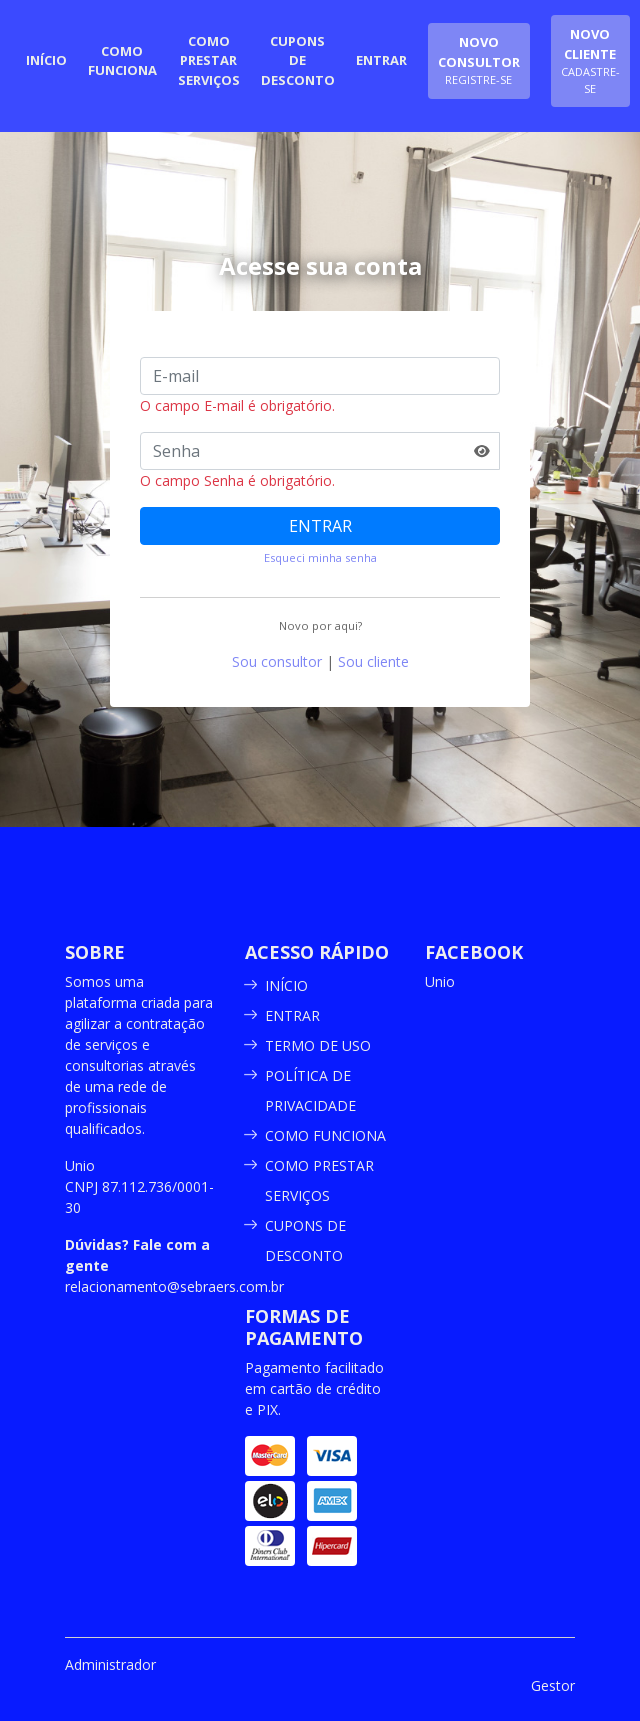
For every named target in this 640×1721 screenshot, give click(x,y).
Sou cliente (373, 661)
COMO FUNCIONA (325, 1135)
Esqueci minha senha (320, 557)
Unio (440, 981)
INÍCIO (286, 985)
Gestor (553, 1685)
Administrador (110, 1664)
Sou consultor (277, 661)
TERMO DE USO (318, 1045)
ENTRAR (320, 526)
